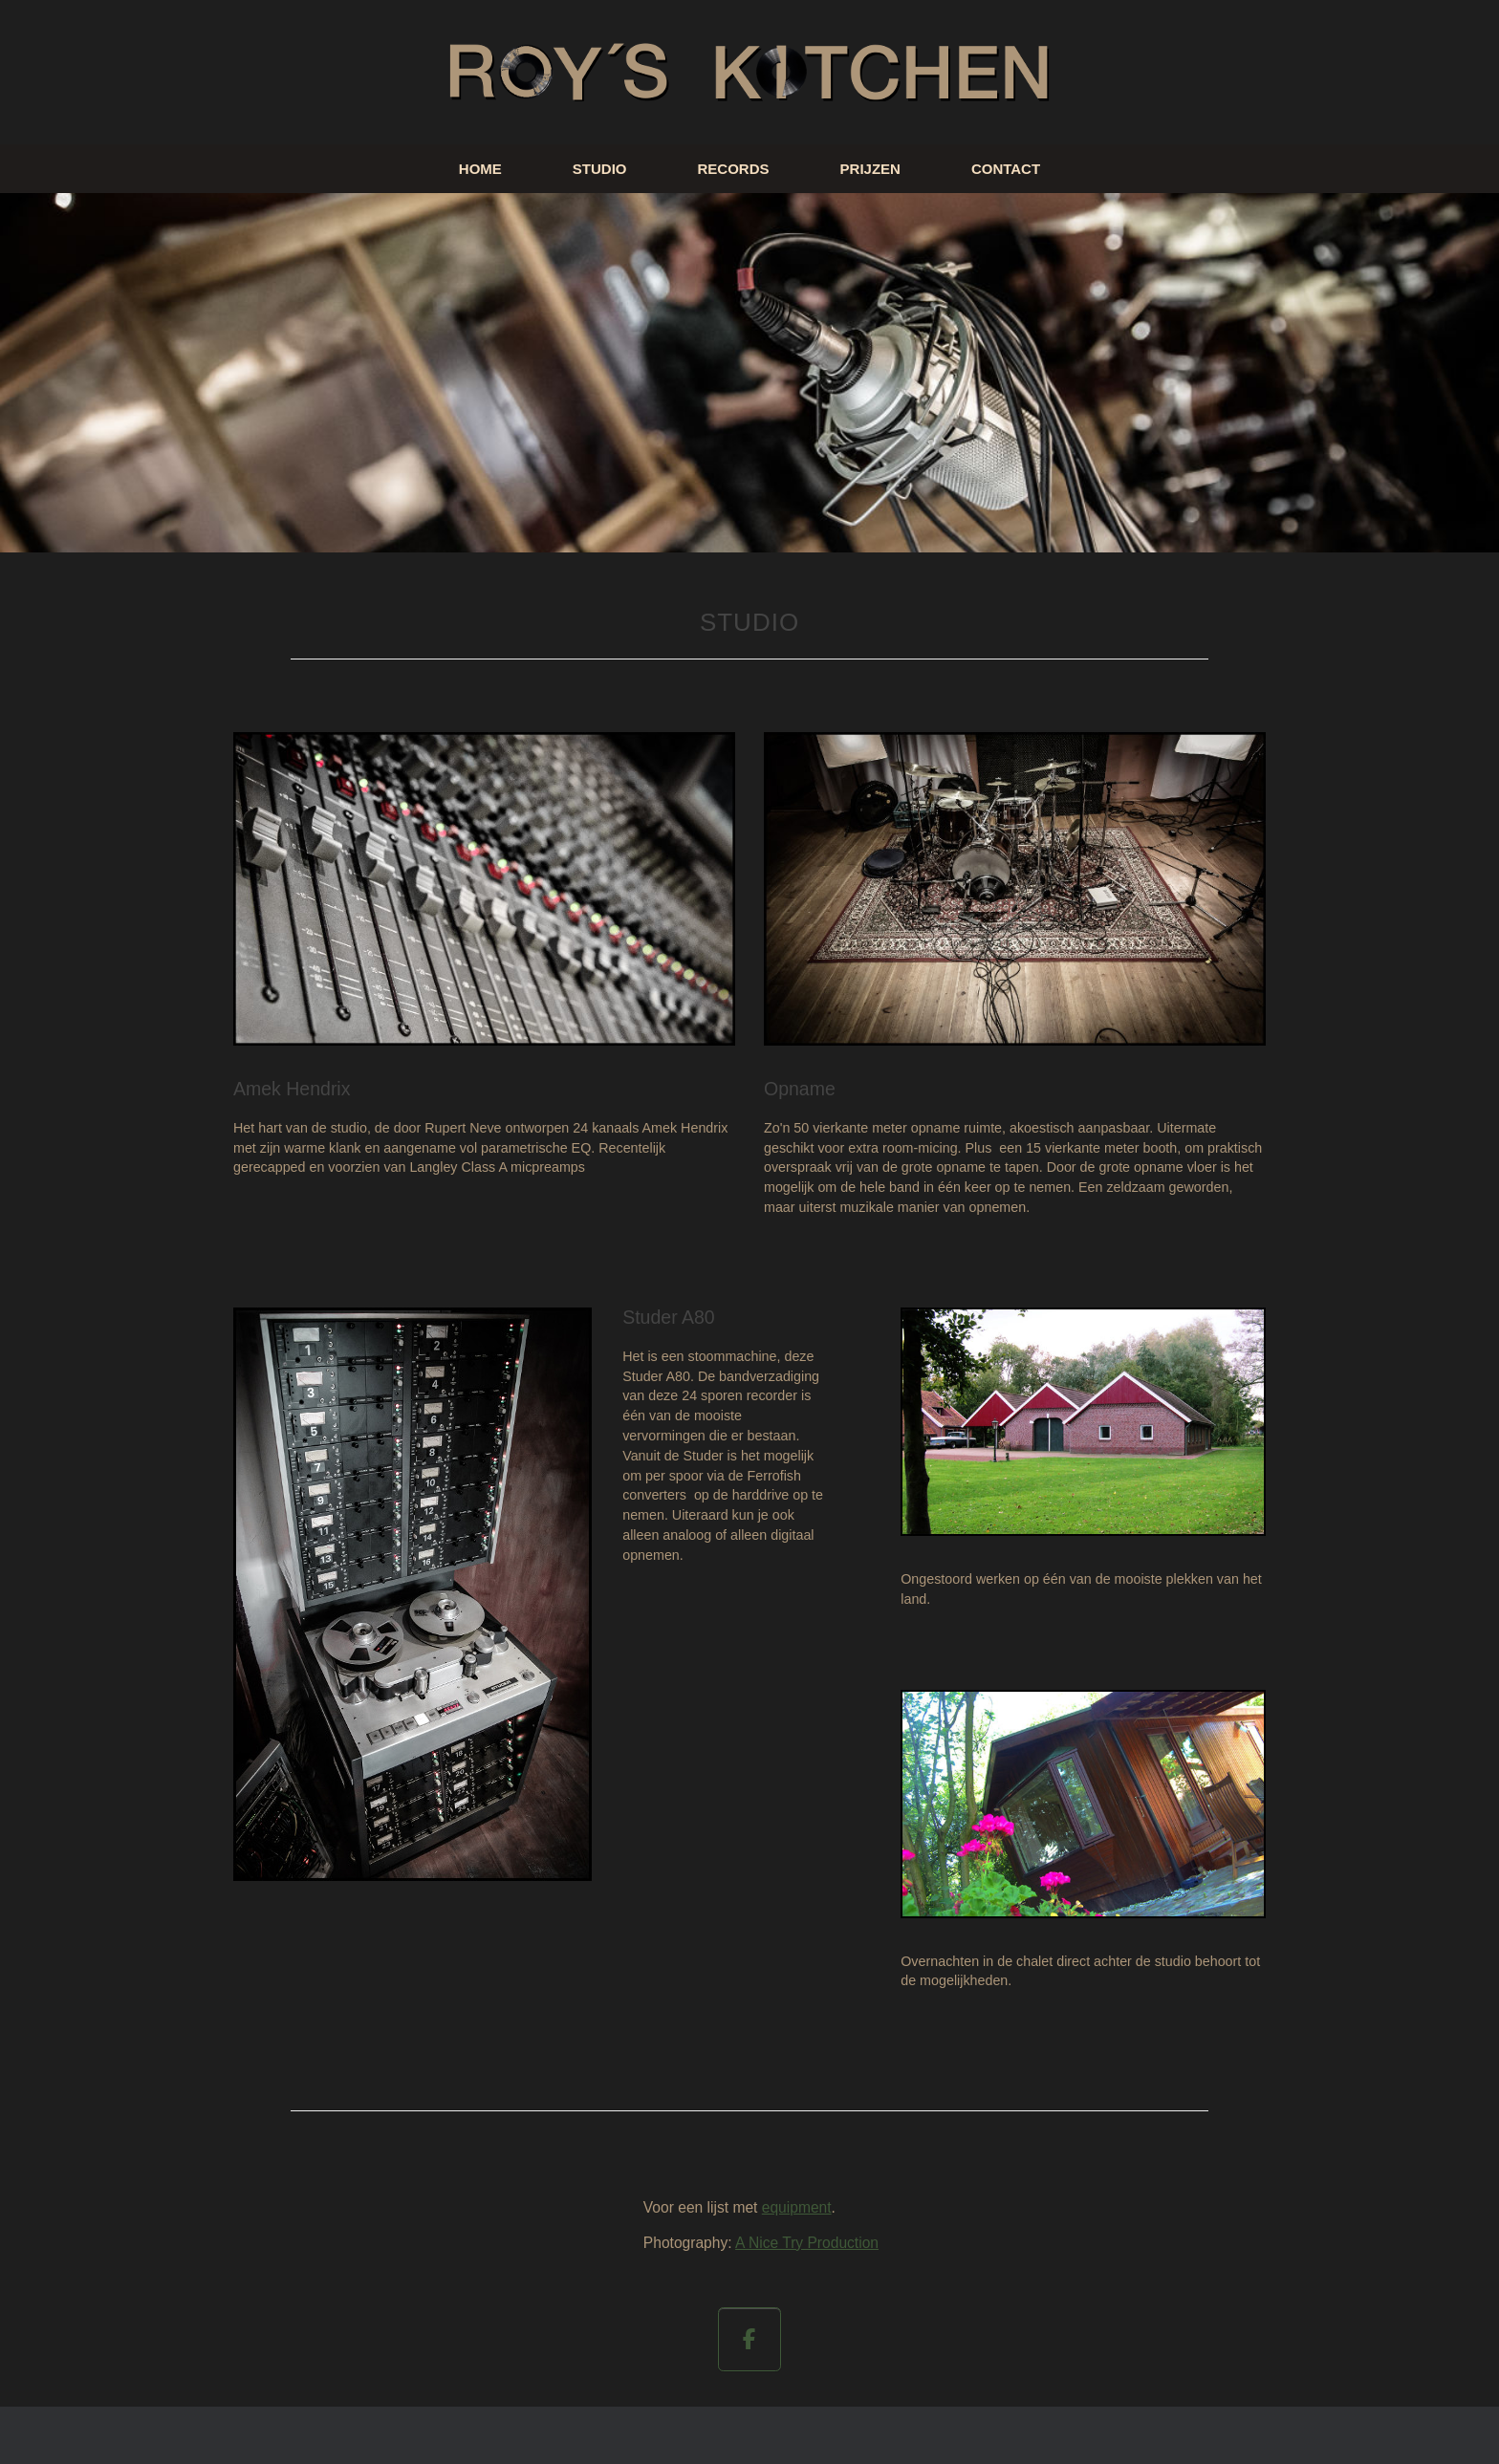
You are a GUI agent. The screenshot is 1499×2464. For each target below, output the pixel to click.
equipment (797, 2207)
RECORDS (734, 169)
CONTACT (1005, 169)
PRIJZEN (870, 169)
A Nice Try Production (807, 2243)
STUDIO (600, 169)
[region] (749, 372)
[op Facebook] (750, 2339)
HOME (480, 169)
